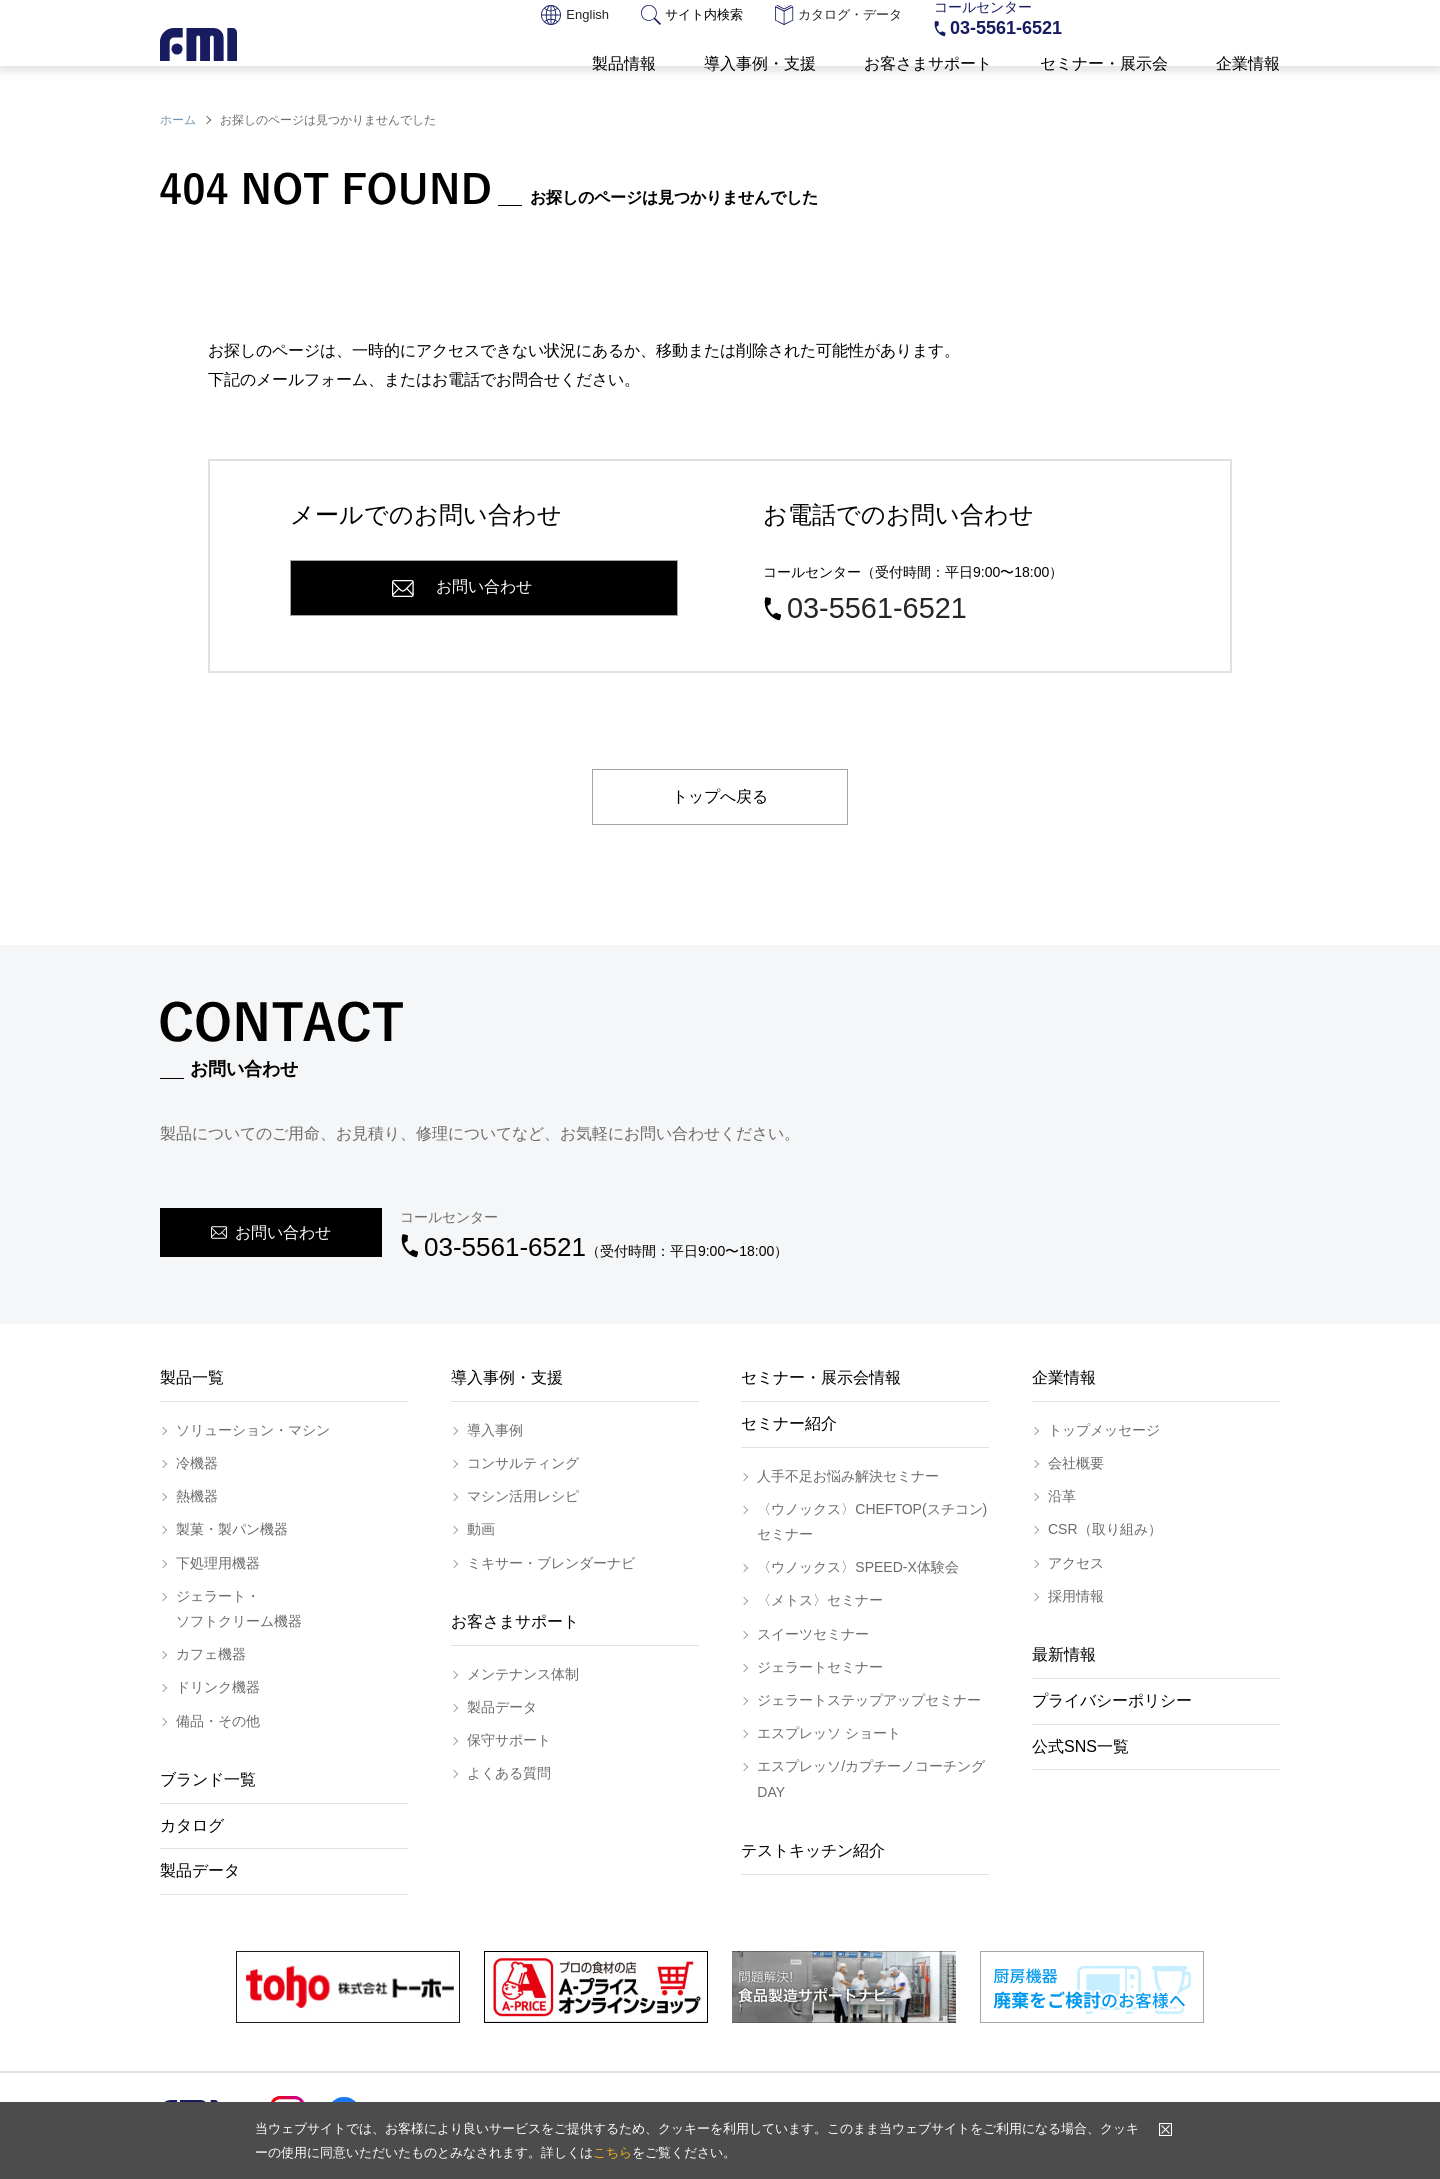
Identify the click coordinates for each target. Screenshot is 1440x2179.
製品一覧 (192, 1377)
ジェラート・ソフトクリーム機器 (239, 1608)
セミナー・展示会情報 (821, 1377)
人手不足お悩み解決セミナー (848, 1476)
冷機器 (197, 1463)
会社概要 (1076, 1463)
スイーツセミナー (813, 1634)
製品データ (200, 1870)
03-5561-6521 (1006, 30)
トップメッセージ (1104, 1430)
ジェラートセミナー (820, 1667)
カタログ (192, 1825)
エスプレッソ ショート (829, 1733)
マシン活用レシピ (523, 1496)
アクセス (1076, 1563)
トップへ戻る (720, 796)
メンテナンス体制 (523, 1674)
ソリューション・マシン (253, 1430)
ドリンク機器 (218, 1687)
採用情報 (1076, 1596)
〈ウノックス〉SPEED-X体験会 (857, 1567)
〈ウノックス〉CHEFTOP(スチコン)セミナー (872, 1521)
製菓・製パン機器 (232, 1529)
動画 (481, 1529)
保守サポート (509, 1740)
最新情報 (1064, 1654)
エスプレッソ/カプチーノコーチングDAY (871, 1778)
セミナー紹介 (789, 1423)
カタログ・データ (838, 16)
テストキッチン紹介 (813, 1850)
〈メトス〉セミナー (820, 1600)
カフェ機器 (211, 1654)
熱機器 (197, 1496)
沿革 (1062, 1496)
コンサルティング (523, 1463)
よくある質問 (509, 1773)
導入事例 (495, 1430)
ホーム (178, 120)
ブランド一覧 (208, 1779)
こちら (612, 2152)
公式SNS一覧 (1080, 1746)
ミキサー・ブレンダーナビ (551, 1563)
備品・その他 (218, 1721)
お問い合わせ (1208, 19)
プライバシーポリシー (1112, 1700)
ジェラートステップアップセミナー (869, 1700)
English (575, 16)
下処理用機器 (218, 1563)
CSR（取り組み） (1105, 1529)
